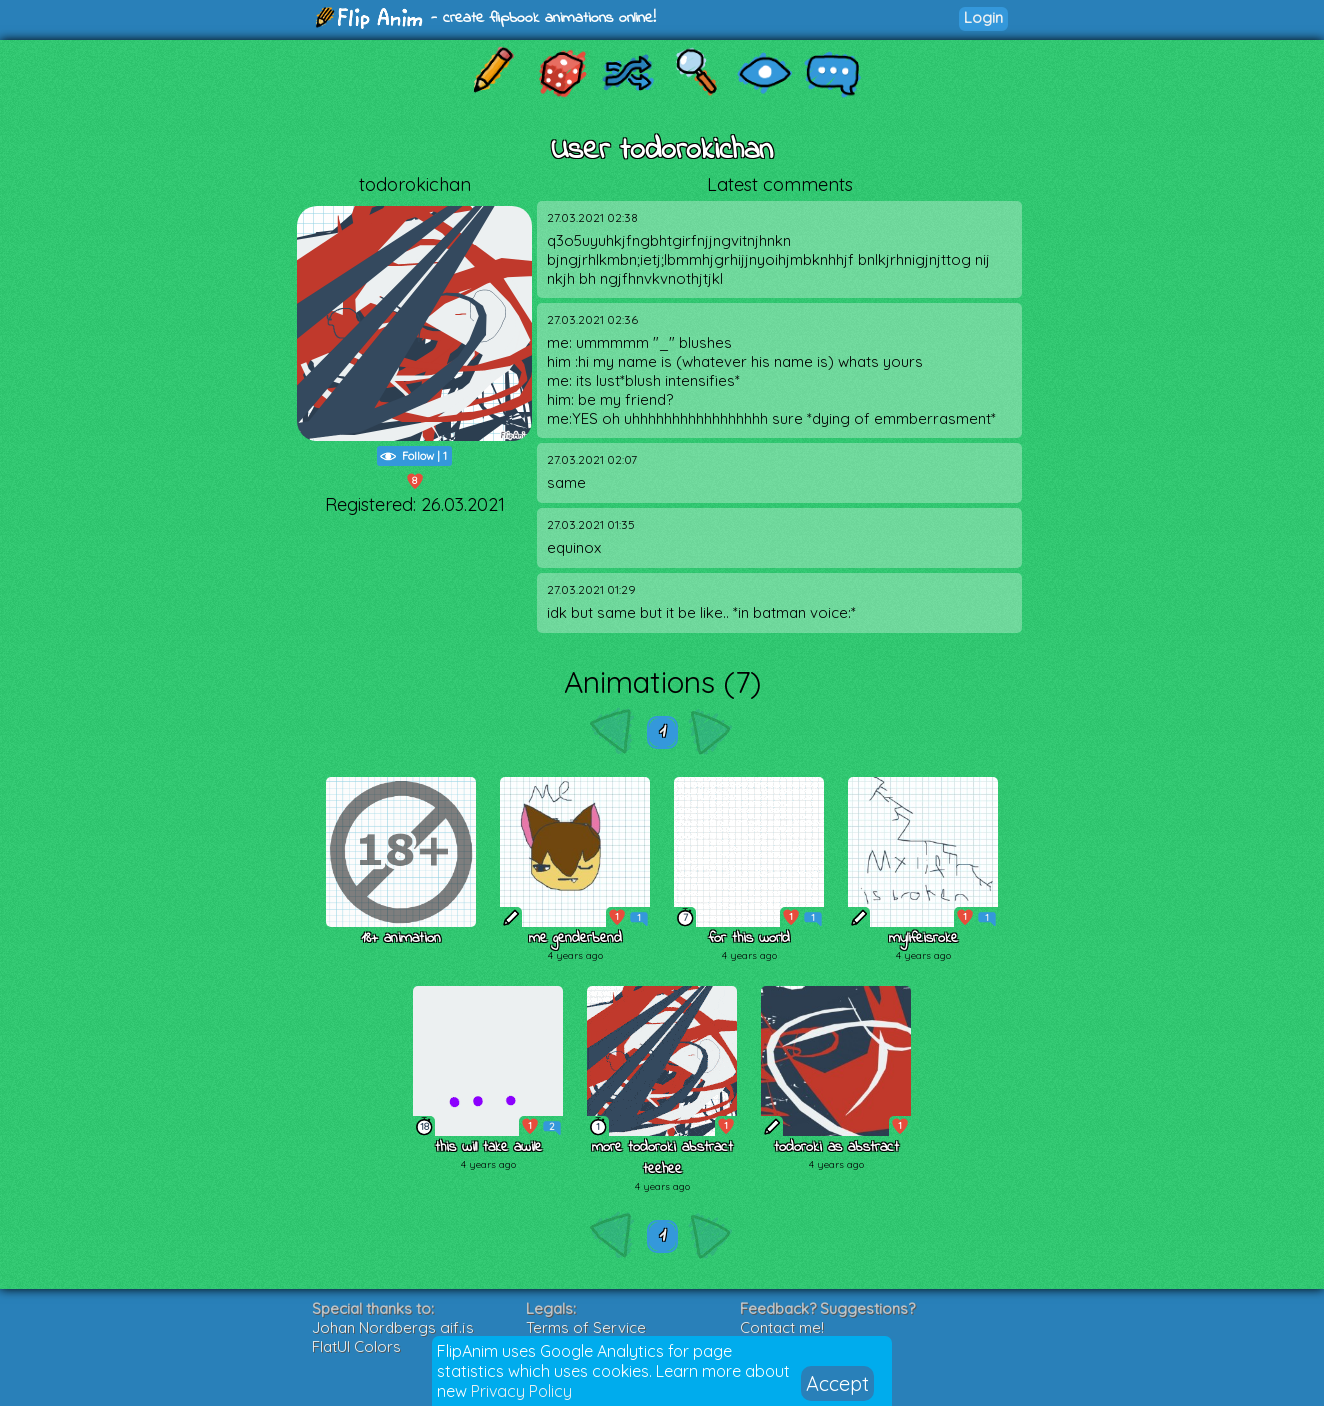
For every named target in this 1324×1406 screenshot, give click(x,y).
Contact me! (782, 1327)
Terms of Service (586, 1327)
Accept (837, 1383)
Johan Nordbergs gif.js (393, 1327)
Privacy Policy (521, 1391)
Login (983, 17)
